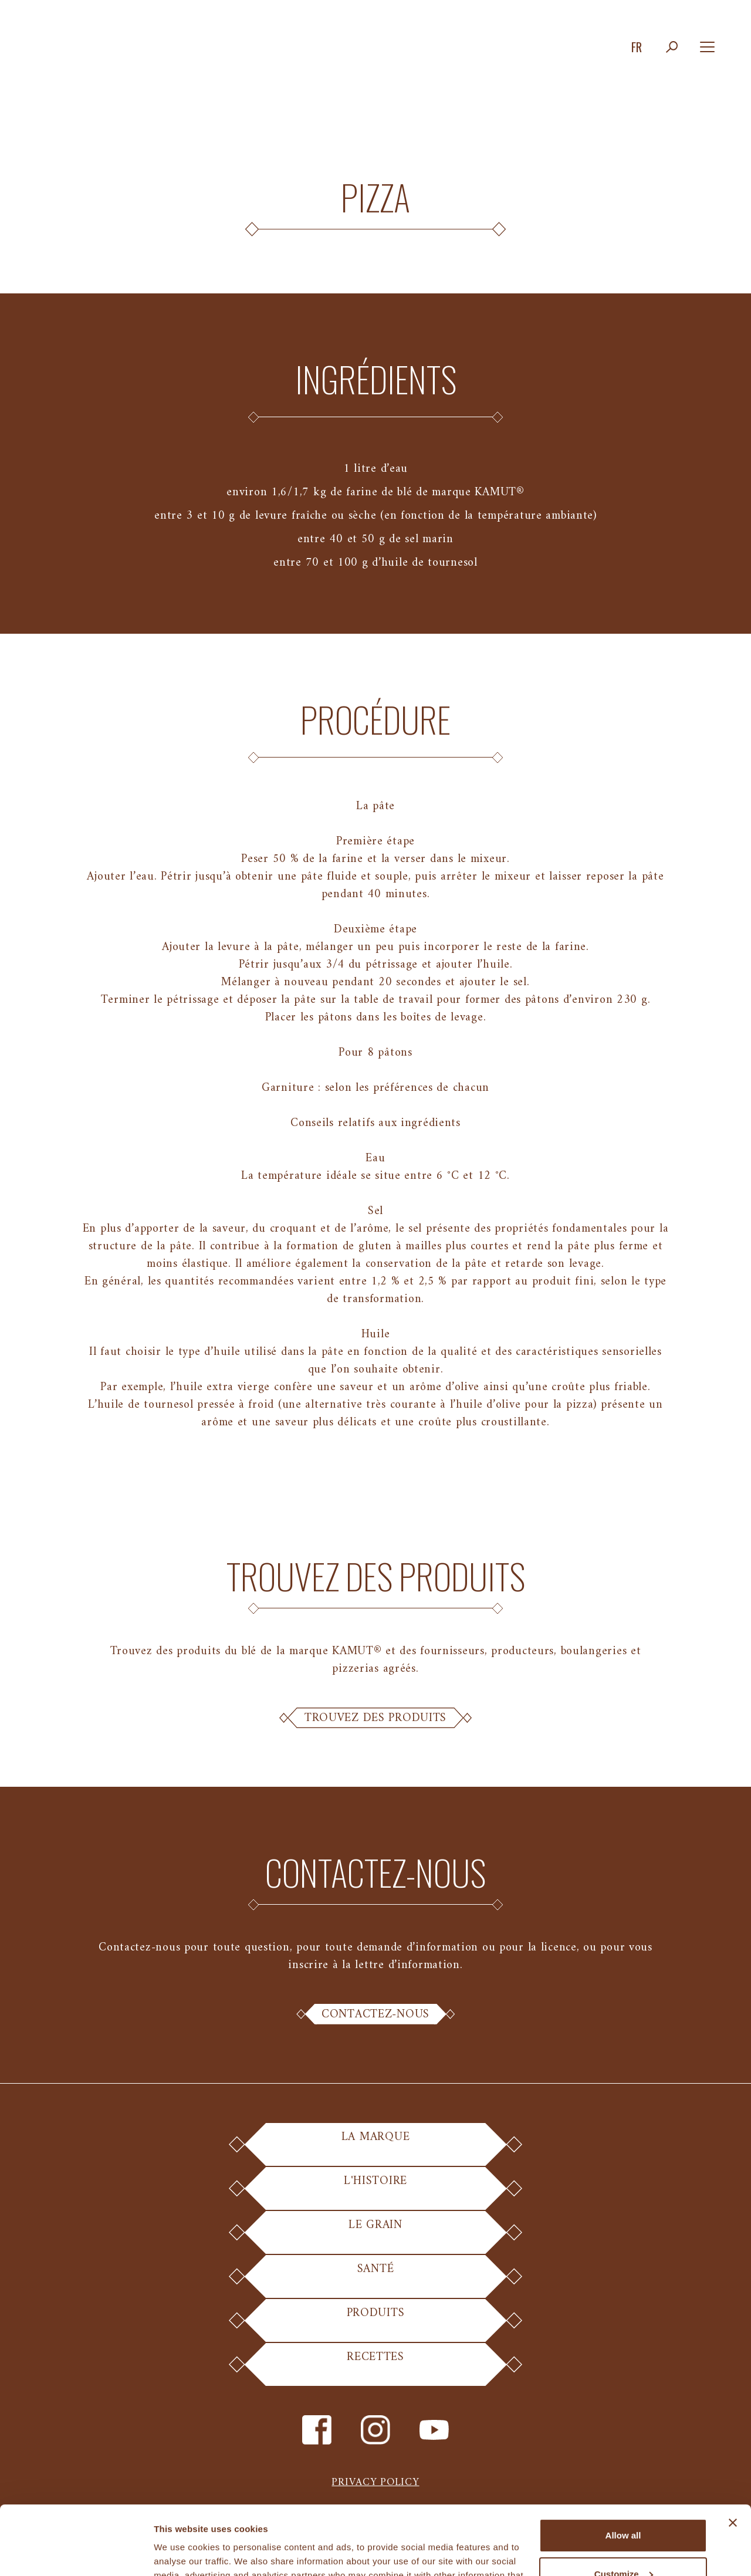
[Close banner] (733, 2454)
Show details (181, 2553)
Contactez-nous (375, 2014)
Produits (376, 2322)
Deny (623, 2543)
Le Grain (376, 2234)
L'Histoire (375, 2190)
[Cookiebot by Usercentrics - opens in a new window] (76, 2553)
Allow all (623, 2467)
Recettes (375, 2366)
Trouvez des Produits (375, 1718)
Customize (623, 2505)
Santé (376, 2278)
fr (636, 47)
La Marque (375, 2146)
